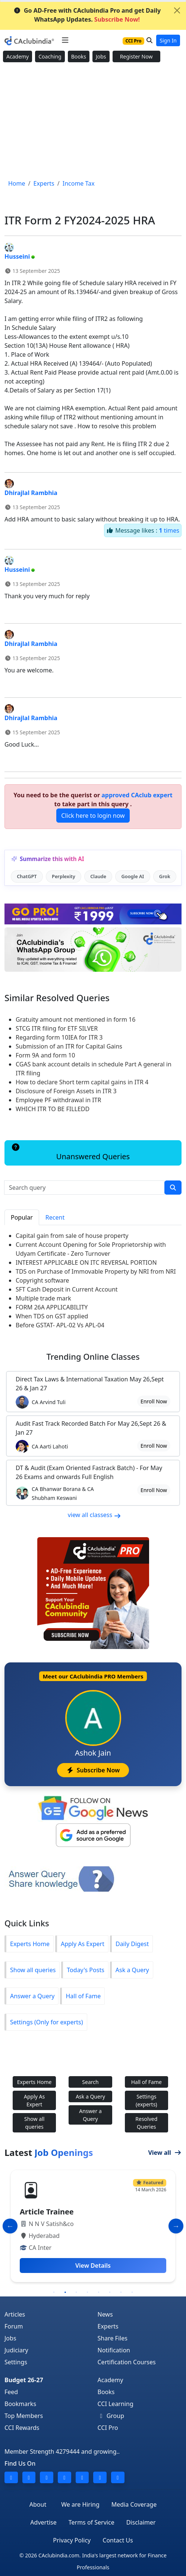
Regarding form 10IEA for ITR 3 (59, 1037)
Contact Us (118, 2540)
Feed (11, 2392)
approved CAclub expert (137, 795)
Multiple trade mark (43, 1298)
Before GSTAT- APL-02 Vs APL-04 (60, 1325)
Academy (17, 56)
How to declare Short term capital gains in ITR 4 (82, 1082)
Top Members (23, 2416)
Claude (98, 876)
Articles (14, 2314)
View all (165, 2152)
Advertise (43, 2522)
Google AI (132, 876)
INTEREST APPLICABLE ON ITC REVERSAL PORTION (86, 1262)
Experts (108, 2326)
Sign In (168, 40)
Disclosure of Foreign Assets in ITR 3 (66, 1091)
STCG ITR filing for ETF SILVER (57, 1028)
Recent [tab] (54, 1217)
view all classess (95, 1515)
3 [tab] (76, 2292)
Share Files (112, 2338)
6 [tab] (110, 2292)
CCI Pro (108, 2428)
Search (90, 2081)
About (37, 2504)
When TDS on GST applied (52, 1316)
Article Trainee (47, 2212)
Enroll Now (154, 1401)
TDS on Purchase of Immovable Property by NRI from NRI (96, 1271)
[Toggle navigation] (65, 40)
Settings (15, 2362)
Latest (48, 2153)
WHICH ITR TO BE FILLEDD (52, 1109)
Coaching (49, 56)
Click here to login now (92, 815)
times (169, 530)
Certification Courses (127, 2362)
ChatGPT (27, 876)
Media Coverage (134, 2504)
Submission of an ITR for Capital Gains (69, 1046)
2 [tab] (65, 2292)
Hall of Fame (83, 1996)
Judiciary (16, 2350)
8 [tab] (132, 2292)
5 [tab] (99, 2292)
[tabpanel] (93, 2226)
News (105, 2314)
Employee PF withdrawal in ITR (58, 1100)
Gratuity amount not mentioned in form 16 (75, 1019)
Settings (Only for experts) (46, 2022)
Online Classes (92, 1356)
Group (111, 2416)
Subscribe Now (93, 1770)
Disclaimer (141, 2522)
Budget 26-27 (23, 2380)
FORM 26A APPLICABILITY (52, 1307)
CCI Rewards (22, 2428)
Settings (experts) (146, 2100)
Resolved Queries (146, 2122)
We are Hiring (80, 2504)
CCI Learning (115, 2404)
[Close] (177, 10)
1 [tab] (54, 2292)
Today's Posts (85, 1970)
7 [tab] (121, 2292)
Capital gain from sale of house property (72, 1236)
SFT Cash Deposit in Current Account (67, 1289)
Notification (114, 2350)
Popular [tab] (22, 1217)
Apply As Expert (82, 1944)
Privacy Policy (72, 2540)
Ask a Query (132, 1970)
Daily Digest (132, 1944)
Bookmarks (20, 2404)
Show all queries (33, 1970)
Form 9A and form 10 (45, 1055)
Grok (164, 876)
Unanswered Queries (70, 1152)
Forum (13, 2326)
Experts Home (30, 1944)
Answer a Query (32, 1996)
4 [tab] (87, 2292)
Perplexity (63, 876)
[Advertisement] (93, 121)
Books (78, 56)
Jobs (101, 56)
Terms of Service (91, 2522)
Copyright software (42, 1280)
